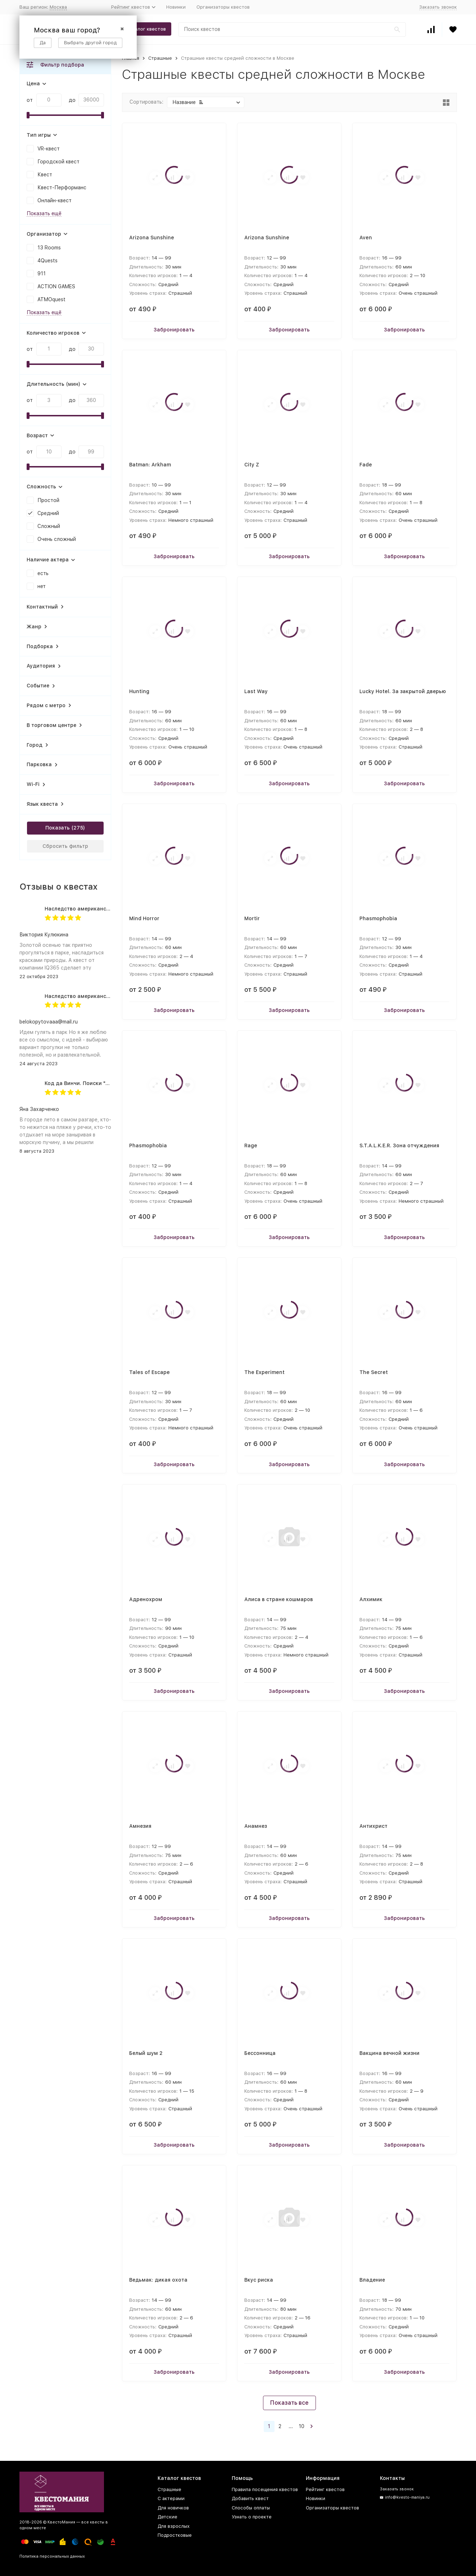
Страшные (160, 58)
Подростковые (175, 2535)
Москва (58, 7)
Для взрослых (174, 2526)
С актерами (171, 2498)
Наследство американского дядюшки (94, 909)
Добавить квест (250, 2498)
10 (301, 2426)
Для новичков (173, 2508)
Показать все (289, 2402)
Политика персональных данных (52, 2556)
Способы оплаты (251, 2508)
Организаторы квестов (223, 7)
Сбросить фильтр (65, 846)
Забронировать (174, 330)
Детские (167, 2516)
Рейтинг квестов (325, 2489)
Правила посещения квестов (265, 2489)
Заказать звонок (438, 7)
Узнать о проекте (252, 2516)
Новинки (176, 7)
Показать (57, 828)
